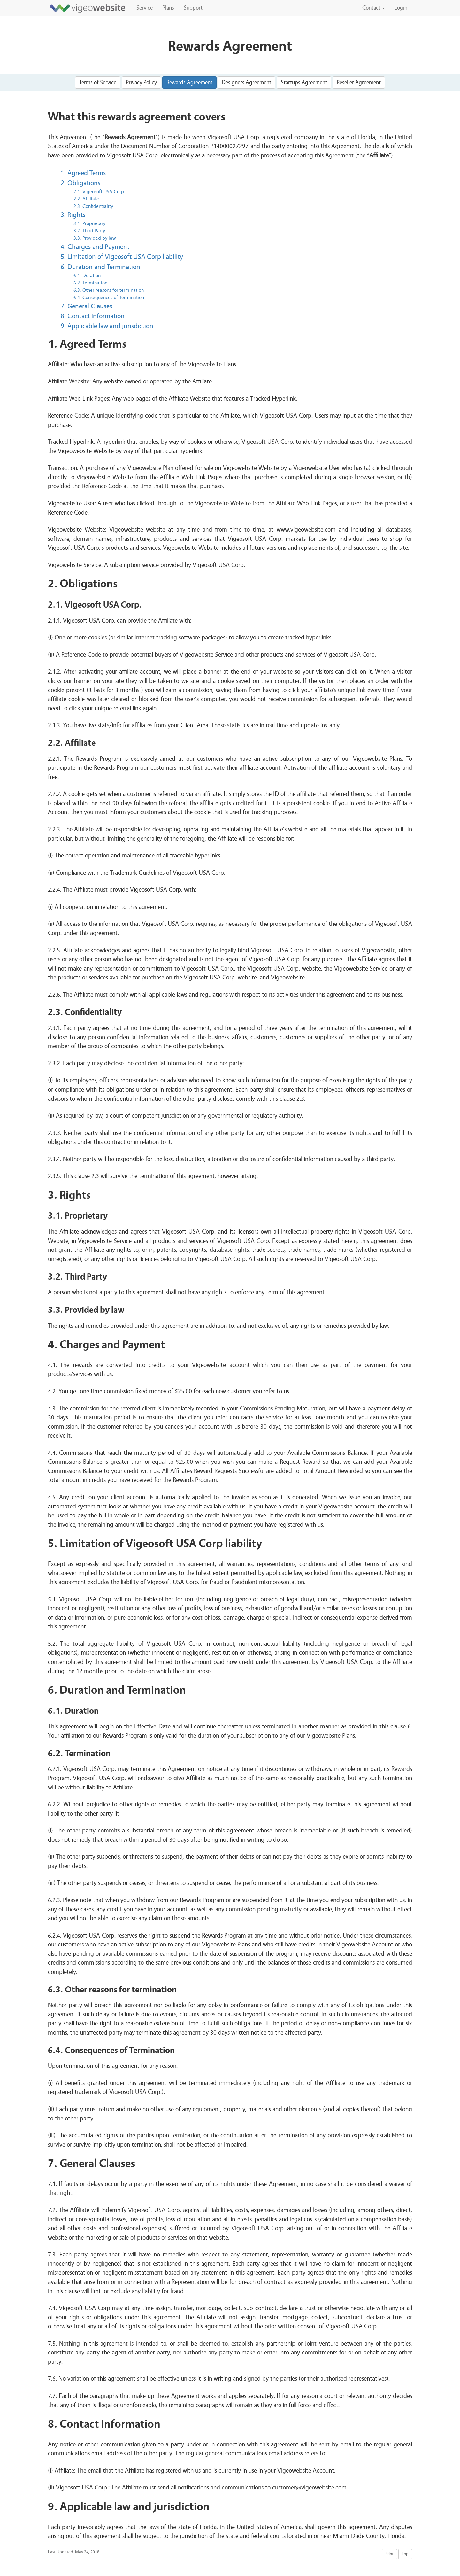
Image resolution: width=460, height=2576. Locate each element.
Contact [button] (373, 7)
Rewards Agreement (189, 82)
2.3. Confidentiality (93, 206)
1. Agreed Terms (83, 173)
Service (144, 7)
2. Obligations (80, 183)
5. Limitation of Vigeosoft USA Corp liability (122, 257)
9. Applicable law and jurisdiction (107, 326)
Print (389, 2554)
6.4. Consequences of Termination (108, 297)
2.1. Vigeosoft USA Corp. (99, 191)
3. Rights (73, 215)
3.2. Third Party (89, 231)
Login (401, 7)
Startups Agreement (304, 82)
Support (193, 7)
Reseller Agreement (359, 82)
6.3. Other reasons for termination (108, 290)
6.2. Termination (90, 283)
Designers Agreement (246, 82)
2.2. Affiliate (86, 199)
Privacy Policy (141, 82)
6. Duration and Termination (100, 267)
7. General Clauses (86, 306)
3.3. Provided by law (94, 238)
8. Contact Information (93, 316)
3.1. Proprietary (89, 223)
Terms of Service (97, 82)
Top (405, 2554)
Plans (168, 7)
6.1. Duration (87, 275)
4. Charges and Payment (95, 247)
